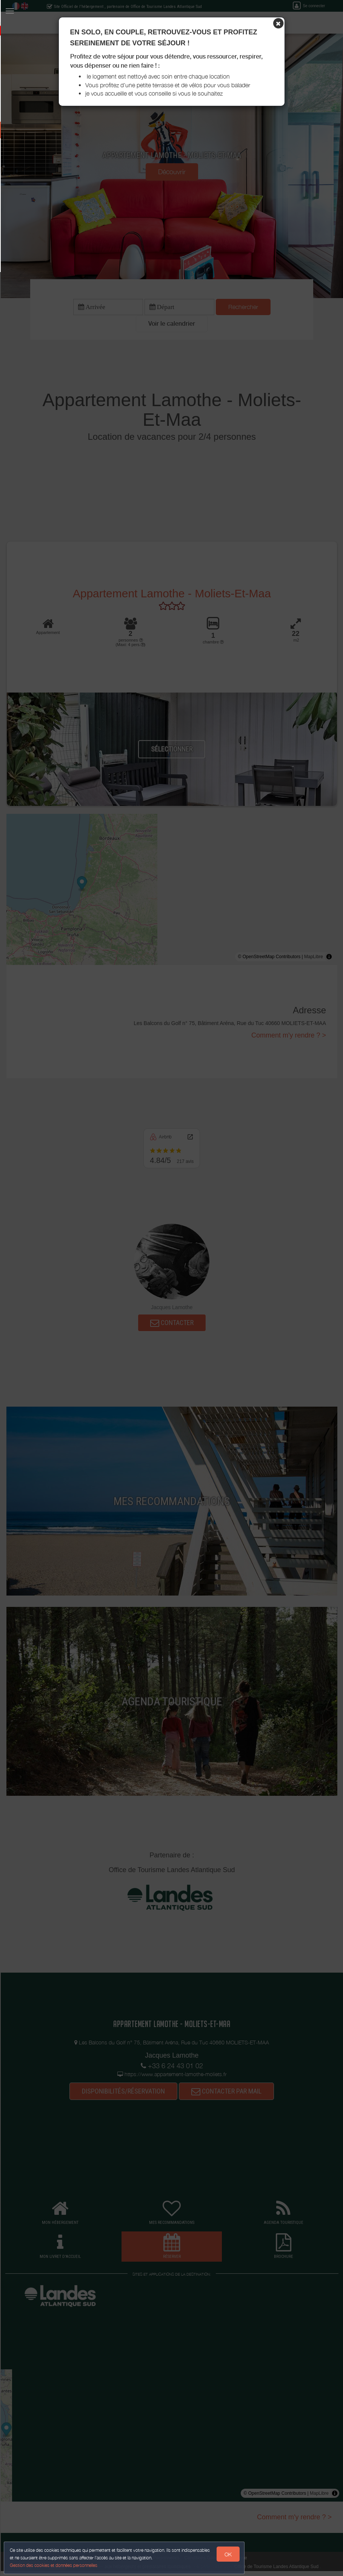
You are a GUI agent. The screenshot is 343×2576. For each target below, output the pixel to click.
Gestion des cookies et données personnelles (57, 2563)
